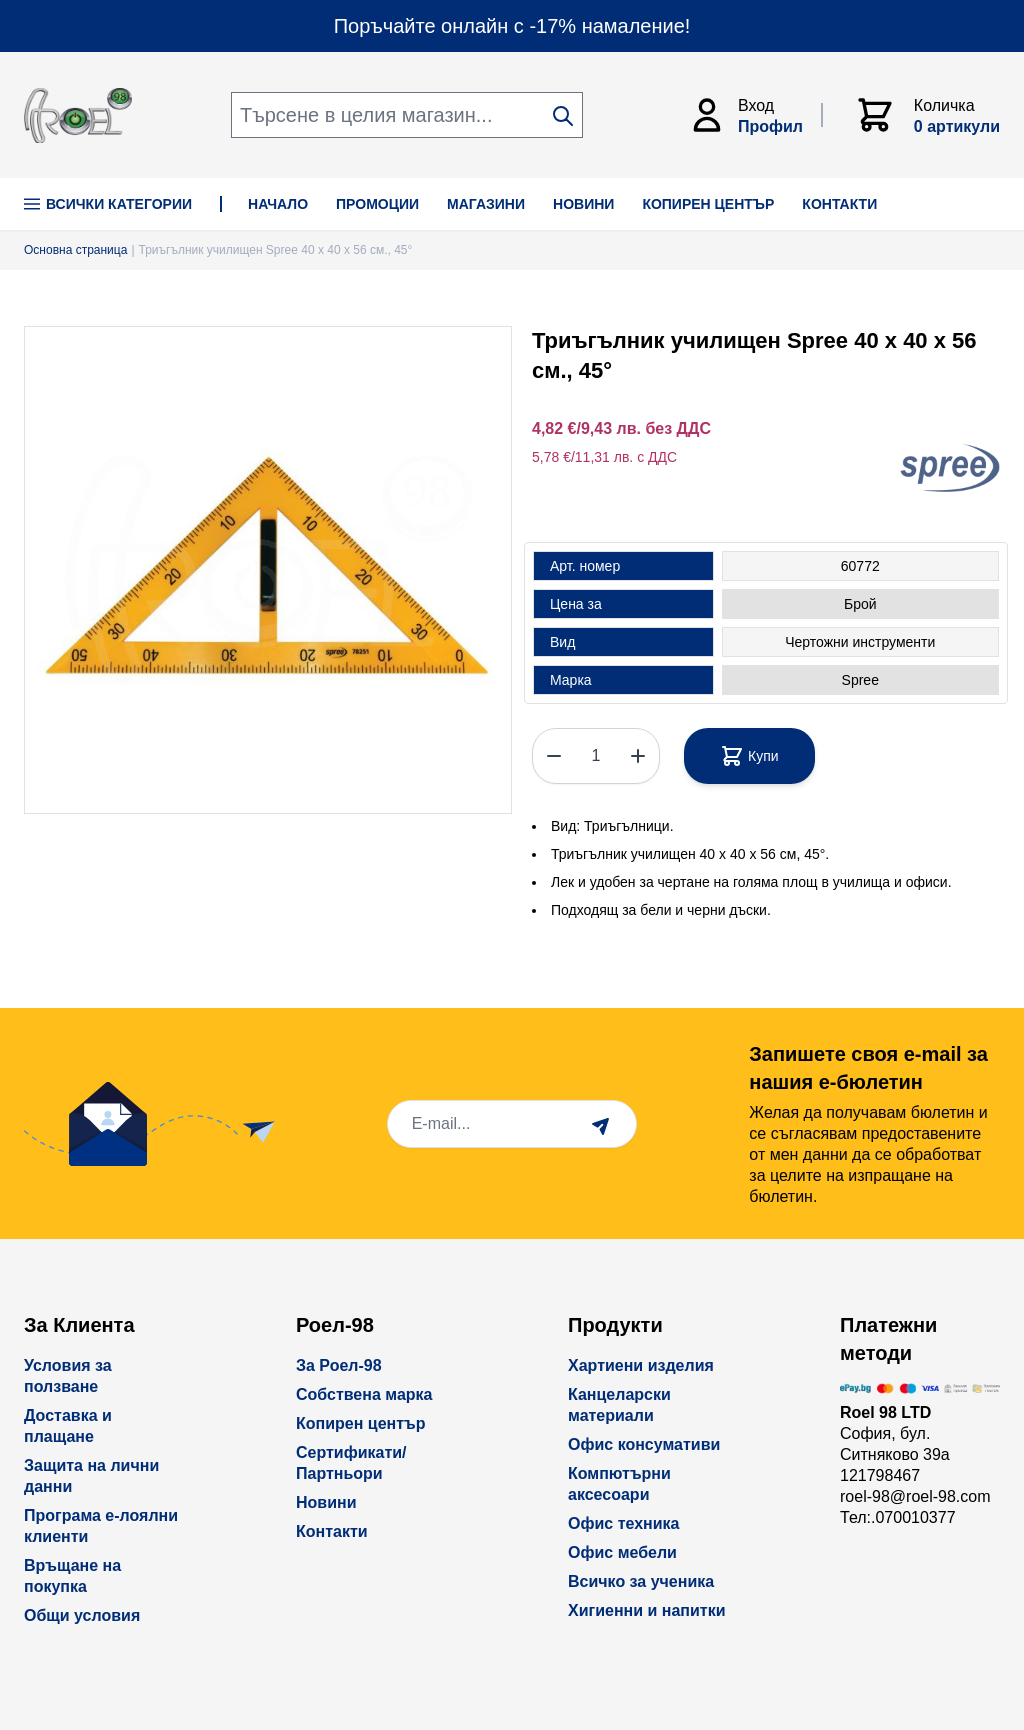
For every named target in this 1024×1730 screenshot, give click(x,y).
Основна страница (75, 250)
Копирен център (361, 1423)
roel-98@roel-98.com (915, 1496)
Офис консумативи (644, 1444)
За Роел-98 (339, 1365)
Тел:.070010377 (898, 1517)
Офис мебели (622, 1552)
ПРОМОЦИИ (377, 204)
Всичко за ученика (641, 1581)
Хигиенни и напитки (647, 1610)
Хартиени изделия (641, 1365)
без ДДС (678, 428)
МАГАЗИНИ (486, 204)
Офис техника (623, 1523)
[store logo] (78, 115)
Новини (326, 1502)
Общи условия (82, 1615)
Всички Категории (108, 204)
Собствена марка (364, 1394)
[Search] (563, 116)
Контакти (332, 1531)
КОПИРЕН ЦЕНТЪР (708, 204)
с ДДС (657, 457)
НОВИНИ (583, 204)
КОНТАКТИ (839, 204)
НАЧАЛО (278, 204)
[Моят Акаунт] (755, 115)
